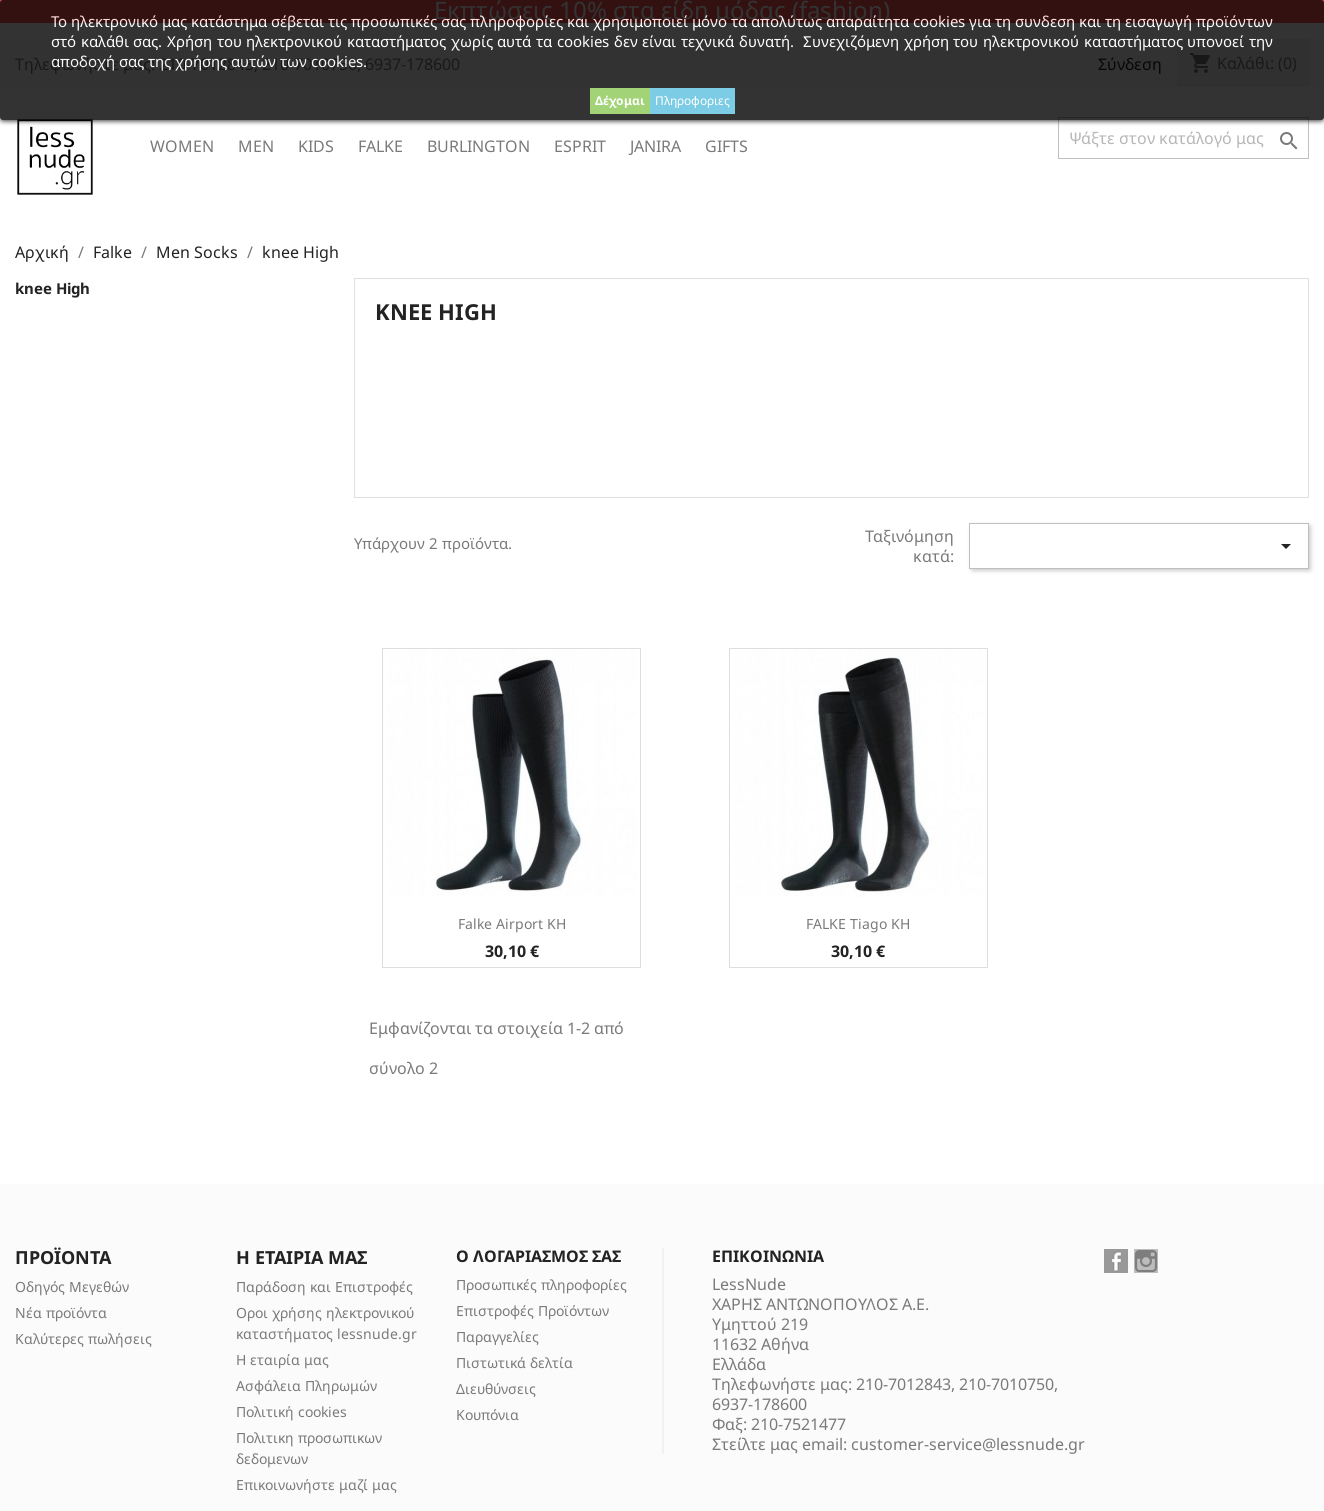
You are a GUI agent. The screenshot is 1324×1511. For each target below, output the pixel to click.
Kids (316, 146)
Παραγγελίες (497, 1336)
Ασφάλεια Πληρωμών (306, 1385)
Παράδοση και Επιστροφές (324, 1286)
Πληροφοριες (692, 100)
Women (182, 146)
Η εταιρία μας (282, 1359)
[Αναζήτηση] (1183, 138)
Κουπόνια (487, 1414)
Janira (655, 146)
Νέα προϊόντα (61, 1312)
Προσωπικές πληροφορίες (541, 1284)
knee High (52, 288)
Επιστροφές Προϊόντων (532, 1310)
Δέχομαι (620, 100)
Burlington (478, 146)
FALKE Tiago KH (858, 923)
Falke (380, 146)
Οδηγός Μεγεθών (72, 1286)
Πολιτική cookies (291, 1411)
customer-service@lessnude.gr (968, 1444)
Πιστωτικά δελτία (514, 1362)
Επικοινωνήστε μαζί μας (316, 1484)
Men (256, 146)
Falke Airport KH (512, 923)
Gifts (726, 146)
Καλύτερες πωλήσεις (83, 1338)
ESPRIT (580, 146)
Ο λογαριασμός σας (538, 1256)
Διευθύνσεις (496, 1388)
